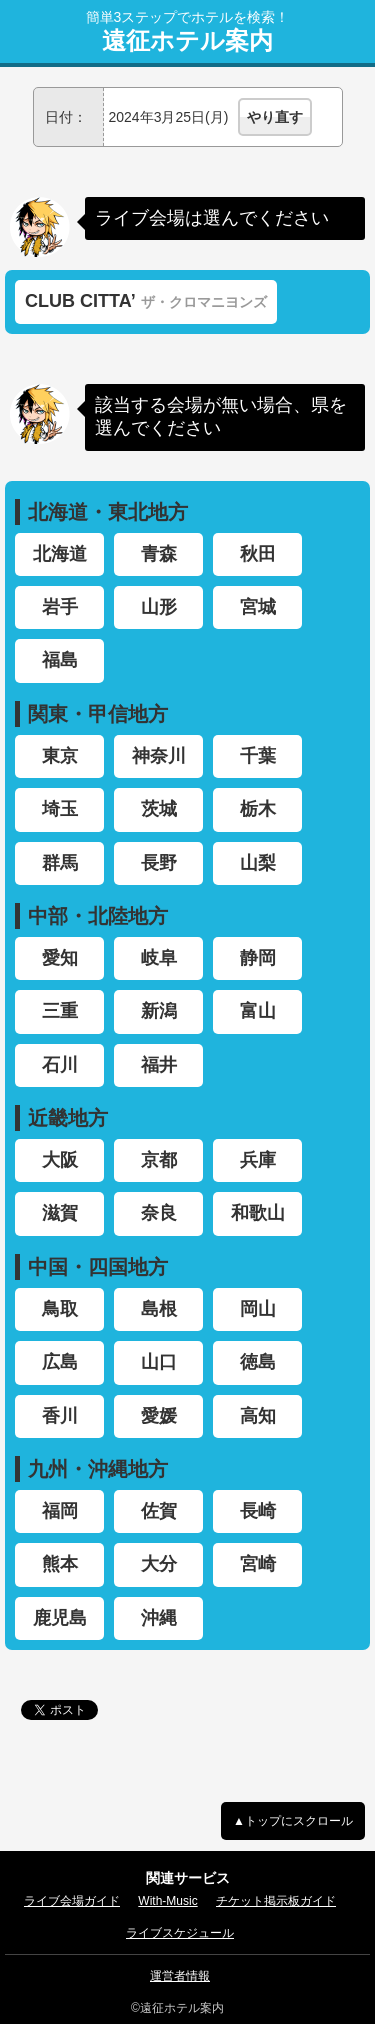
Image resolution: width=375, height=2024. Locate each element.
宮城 (258, 607)
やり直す (275, 117)
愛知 (60, 958)
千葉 (258, 756)
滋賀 (60, 1213)
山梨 (258, 863)
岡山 (258, 1309)
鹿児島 (60, 1618)
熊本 (60, 1564)
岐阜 (159, 958)
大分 (159, 1564)
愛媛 (159, 1416)
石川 (60, 1065)
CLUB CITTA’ (146, 301)
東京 (60, 756)
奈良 (159, 1213)
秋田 (258, 554)
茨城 (159, 809)
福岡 (60, 1511)
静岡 (258, 958)
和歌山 (258, 1213)
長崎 (258, 1511)
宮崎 (258, 1564)
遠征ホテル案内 (187, 41)
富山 (258, 1011)
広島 (60, 1362)
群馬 (60, 863)
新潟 (159, 1011)
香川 (60, 1416)
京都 (159, 1160)
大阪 (60, 1160)
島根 (159, 1309)
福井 (159, 1065)
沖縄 (159, 1618)
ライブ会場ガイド (72, 1901)
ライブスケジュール (180, 1933)
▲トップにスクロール (293, 1821)
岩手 (60, 607)
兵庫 (258, 1160)
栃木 (258, 809)
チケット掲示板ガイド (276, 1901)
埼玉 (60, 809)
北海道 (60, 554)
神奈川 (159, 756)
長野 (159, 863)
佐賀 (159, 1511)
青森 (159, 554)
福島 (60, 660)
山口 (159, 1362)
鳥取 (60, 1309)
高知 (258, 1416)
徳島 (258, 1362)
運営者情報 (180, 1976)
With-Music (167, 1901)
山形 (159, 607)
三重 (60, 1011)
